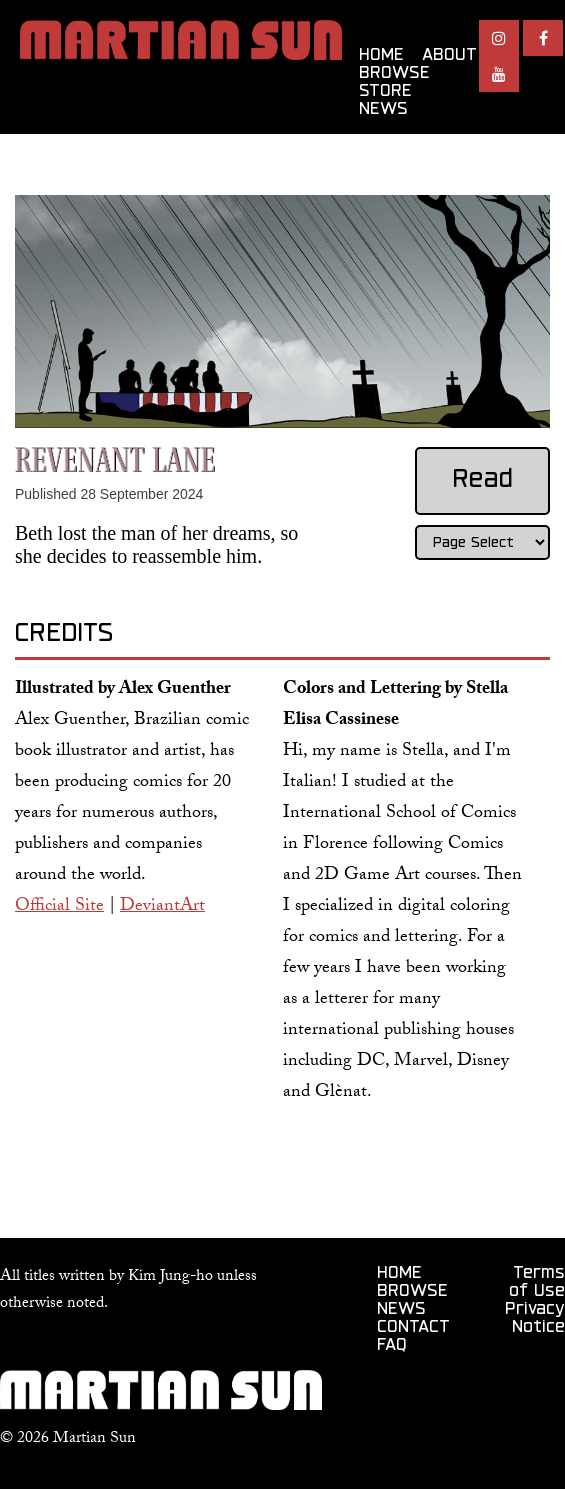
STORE (385, 92)
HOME (381, 56)
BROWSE (394, 74)
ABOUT (449, 56)
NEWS (383, 110)
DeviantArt (162, 907)
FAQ (392, 1346)
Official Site (59, 907)
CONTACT (413, 1328)
